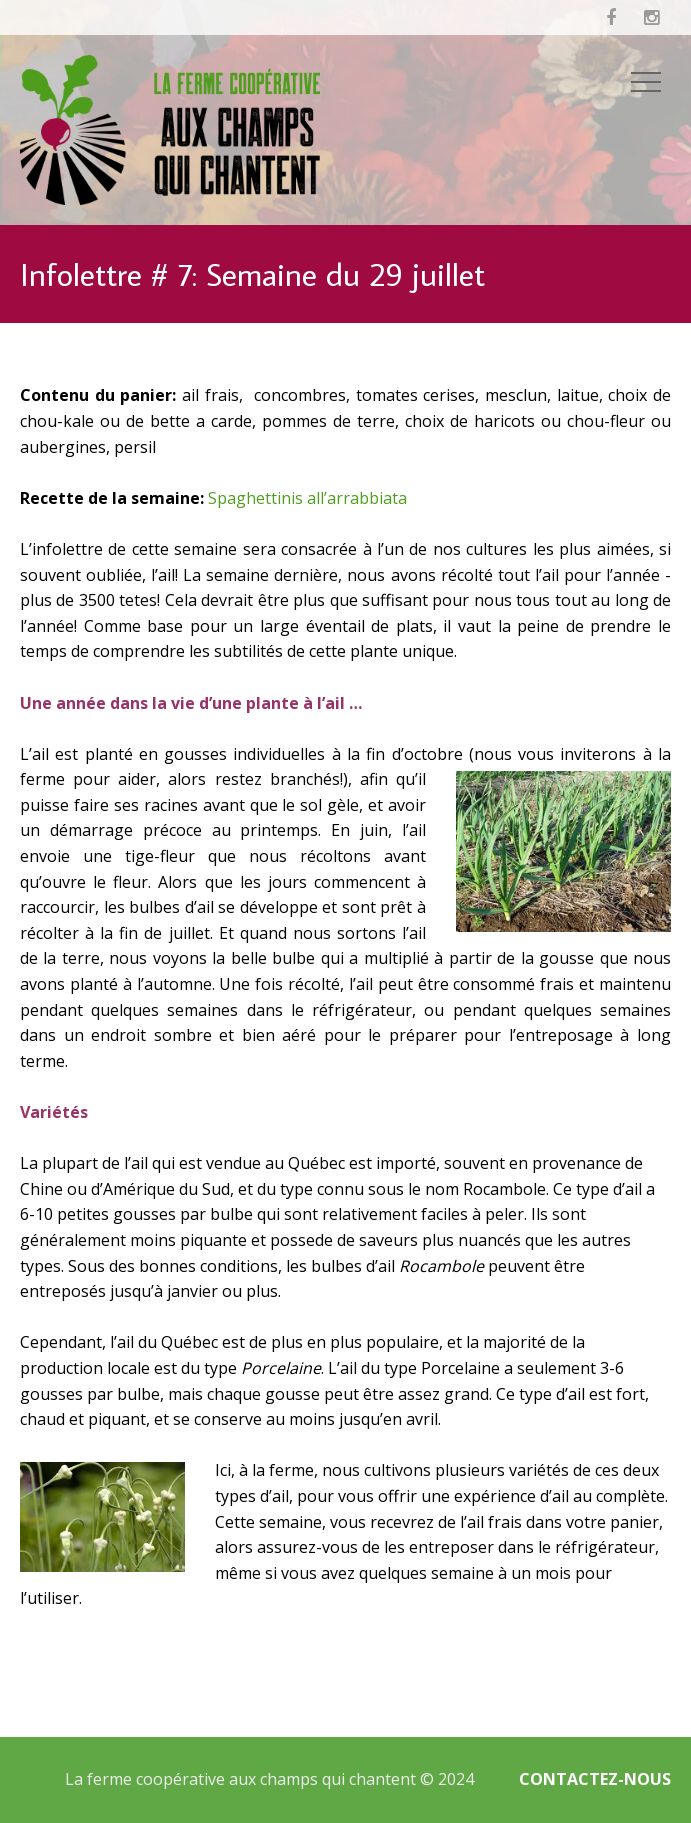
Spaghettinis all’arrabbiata (307, 498)
